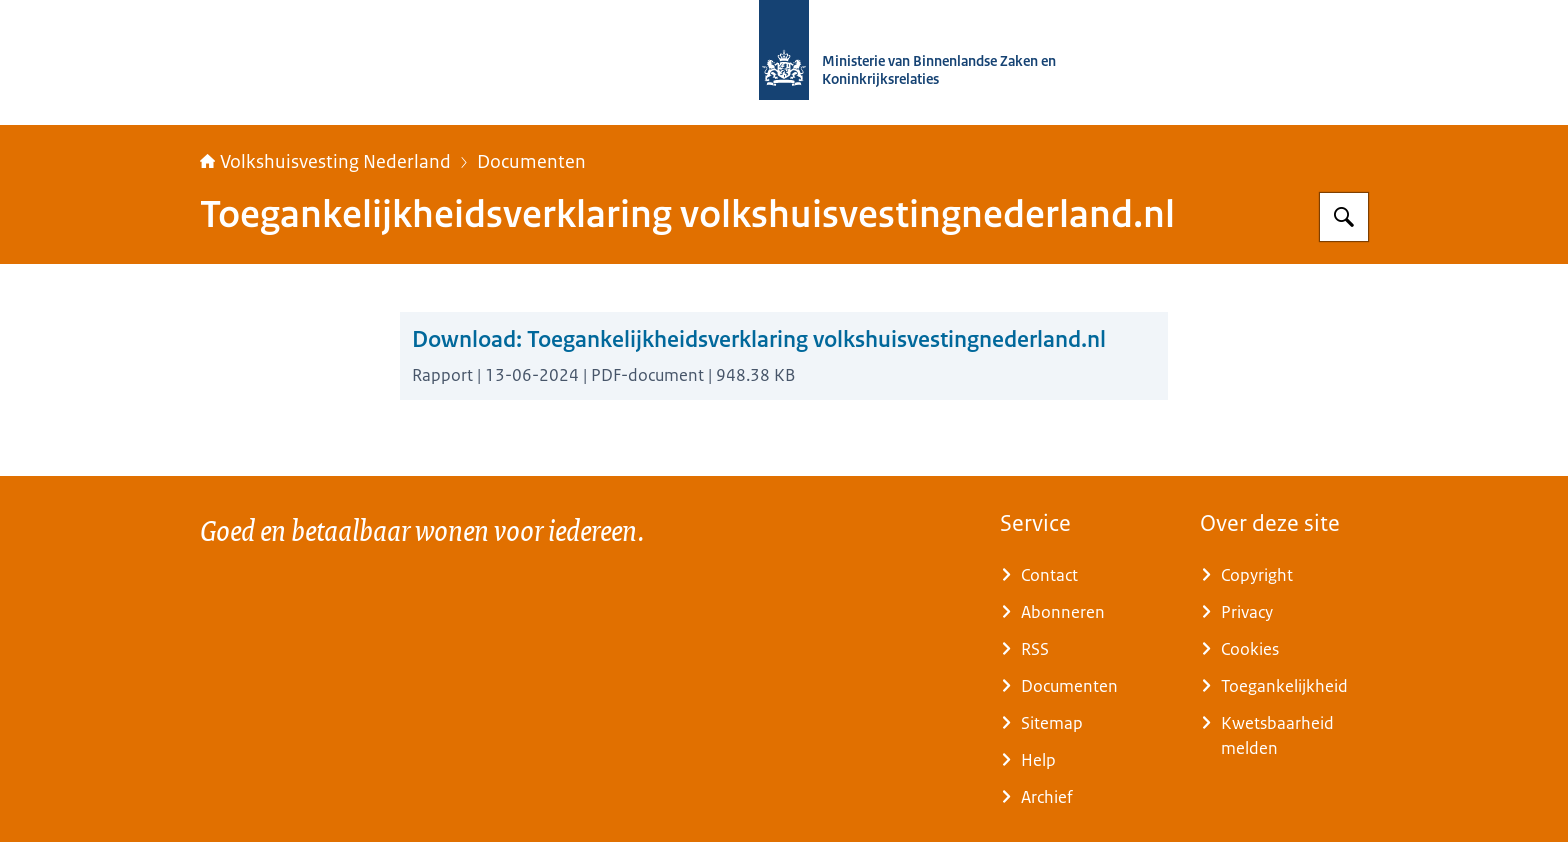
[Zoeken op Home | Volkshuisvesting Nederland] (1344, 217)
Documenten (531, 162)
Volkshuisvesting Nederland (325, 162)
